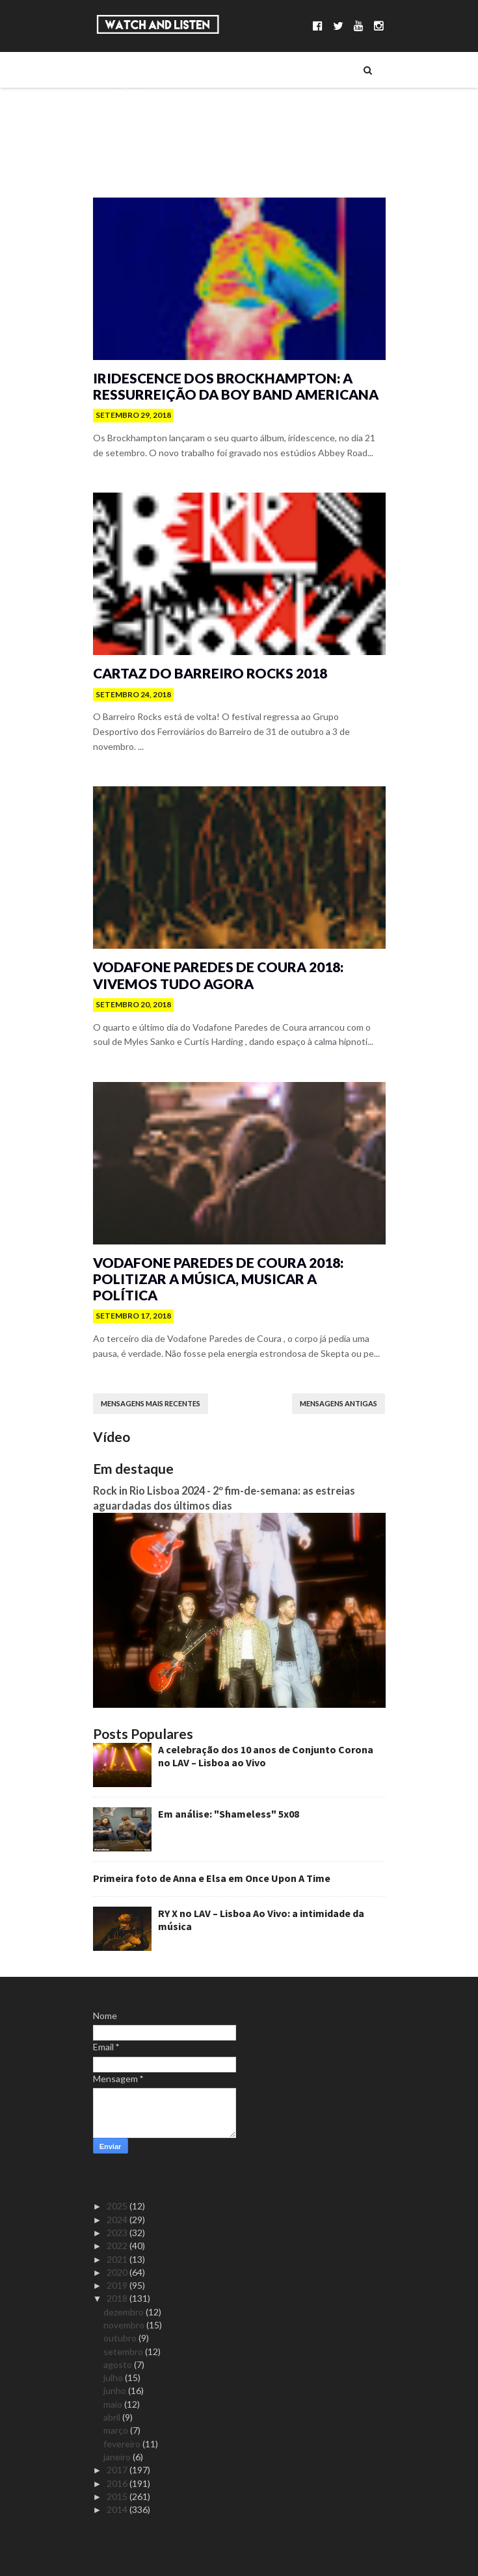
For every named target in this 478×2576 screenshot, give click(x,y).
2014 (118, 2509)
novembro (124, 2324)
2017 (118, 2469)
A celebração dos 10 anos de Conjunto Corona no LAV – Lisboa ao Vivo (265, 1756)
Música (131, 91)
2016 (118, 2483)
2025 (118, 2205)
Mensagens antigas (338, 1403)
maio (113, 2404)
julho (114, 2377)
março (116, 2430)
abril (112, 2417)
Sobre (128, 69)
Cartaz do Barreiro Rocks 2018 (210, 673)
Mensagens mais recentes (150, 1403)
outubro (121, 2337)
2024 (118, 2219)
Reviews (132, 180)
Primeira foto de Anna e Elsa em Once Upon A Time (211, 1878)
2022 (118, 2245)
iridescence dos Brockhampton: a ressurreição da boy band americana (235, 386)
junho (115, 2390)
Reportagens (143, 157)
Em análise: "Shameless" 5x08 (228, 1813)
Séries (128, 113)
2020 (118, 2272)
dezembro (124, 2311)
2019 (118, 2285)
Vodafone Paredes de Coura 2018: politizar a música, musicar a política (218, 1278)
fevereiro (122, 2443)
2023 (118, 2232)
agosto (118, 2364)
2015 (118, 2496)
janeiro (118, 2456)
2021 (118, 2259)
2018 (118, 2298)
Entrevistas (140, 135)
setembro (124, 2351)
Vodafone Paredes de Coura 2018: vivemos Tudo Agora (218, 975)
